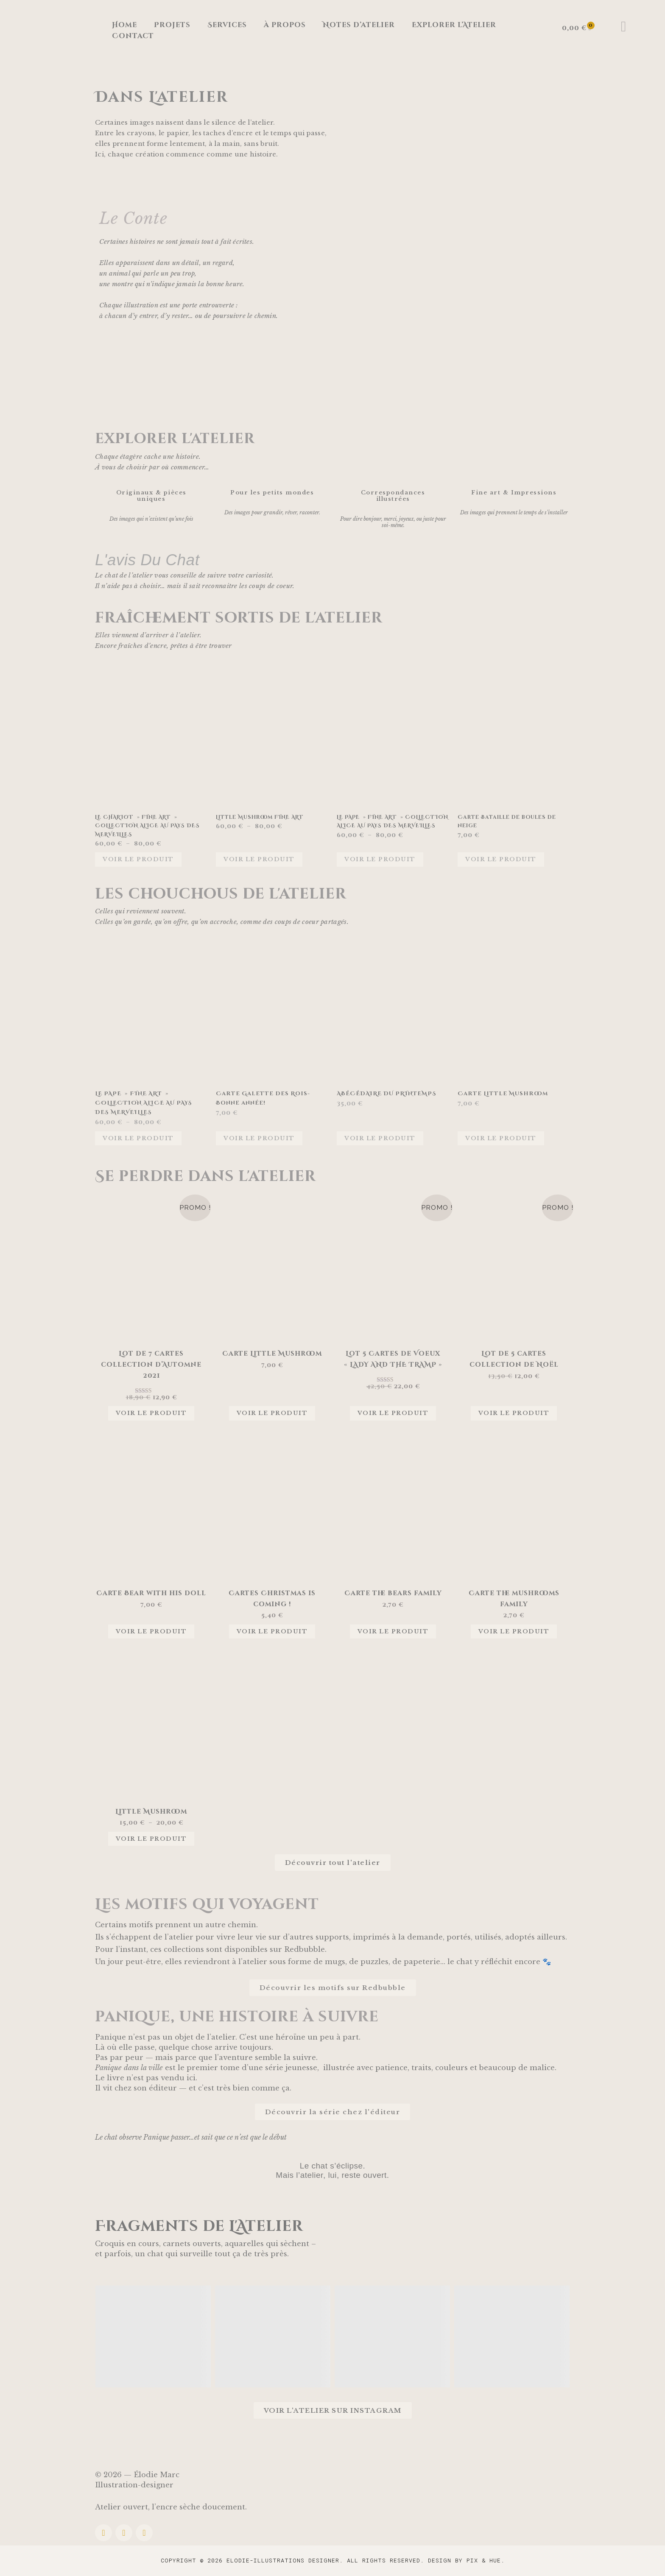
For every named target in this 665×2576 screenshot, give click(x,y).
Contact (133, 36)
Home (124, 25)
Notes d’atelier (359, 25)
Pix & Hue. (486, 2560)
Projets (172, 25)
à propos (285, 25)
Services (227, 25)
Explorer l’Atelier (454, 25)
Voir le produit (138, 859)
